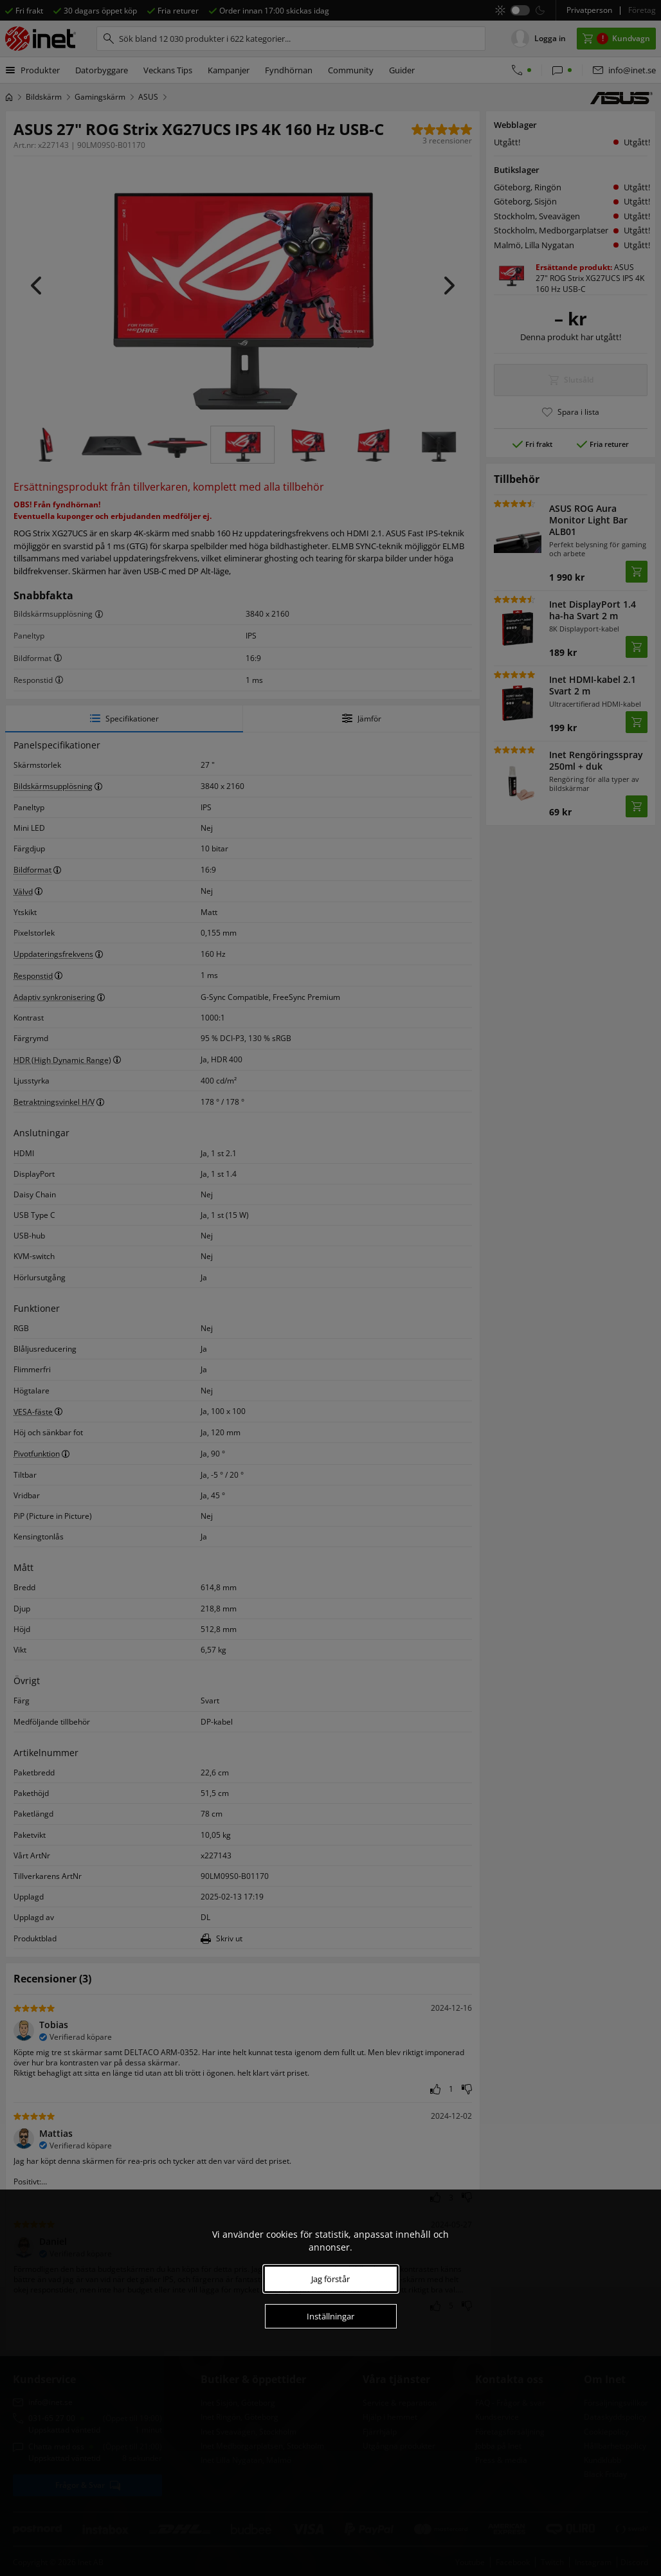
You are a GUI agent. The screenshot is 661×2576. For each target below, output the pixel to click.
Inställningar (330, 2316)
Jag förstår (330, 2279)
